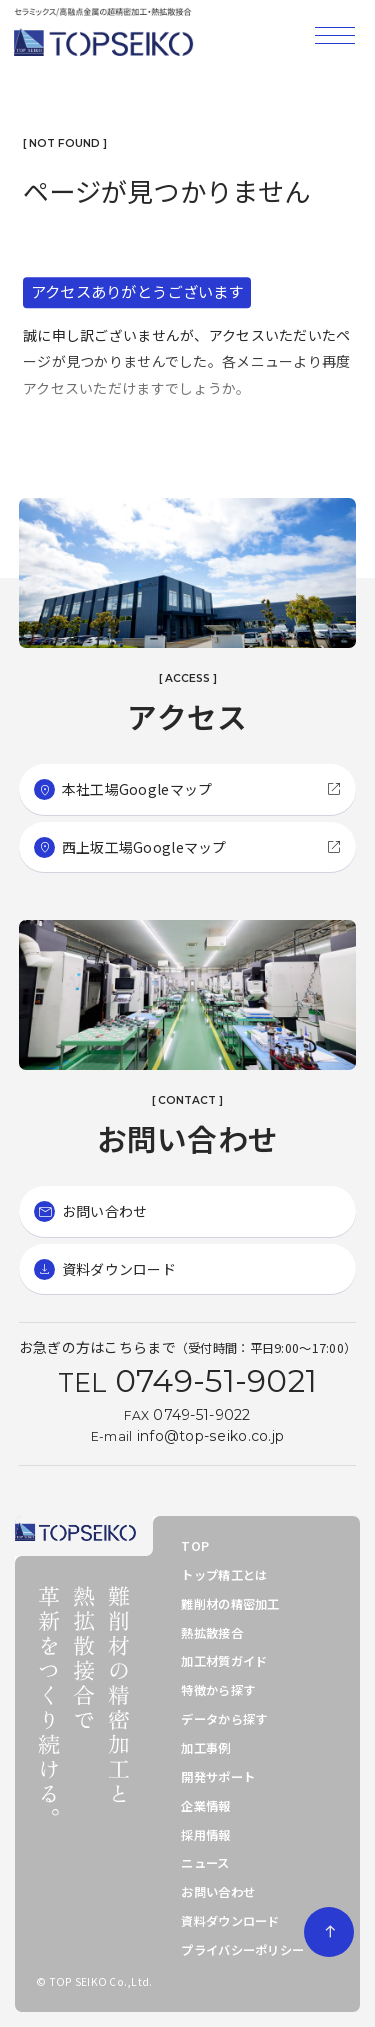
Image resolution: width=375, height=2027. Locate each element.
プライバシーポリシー (242, 1950)
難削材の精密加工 (230, 1604)
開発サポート (218, 1777)
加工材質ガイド (224, 1661)
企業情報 (205, 1806)
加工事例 (205, 1748)
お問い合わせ (218, 1892)
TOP (195, 1546)
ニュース (205, 1863)
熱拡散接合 (211, 1633)
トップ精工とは (224, 1575)
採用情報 (205, 1835)
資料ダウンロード (230, 1921)
